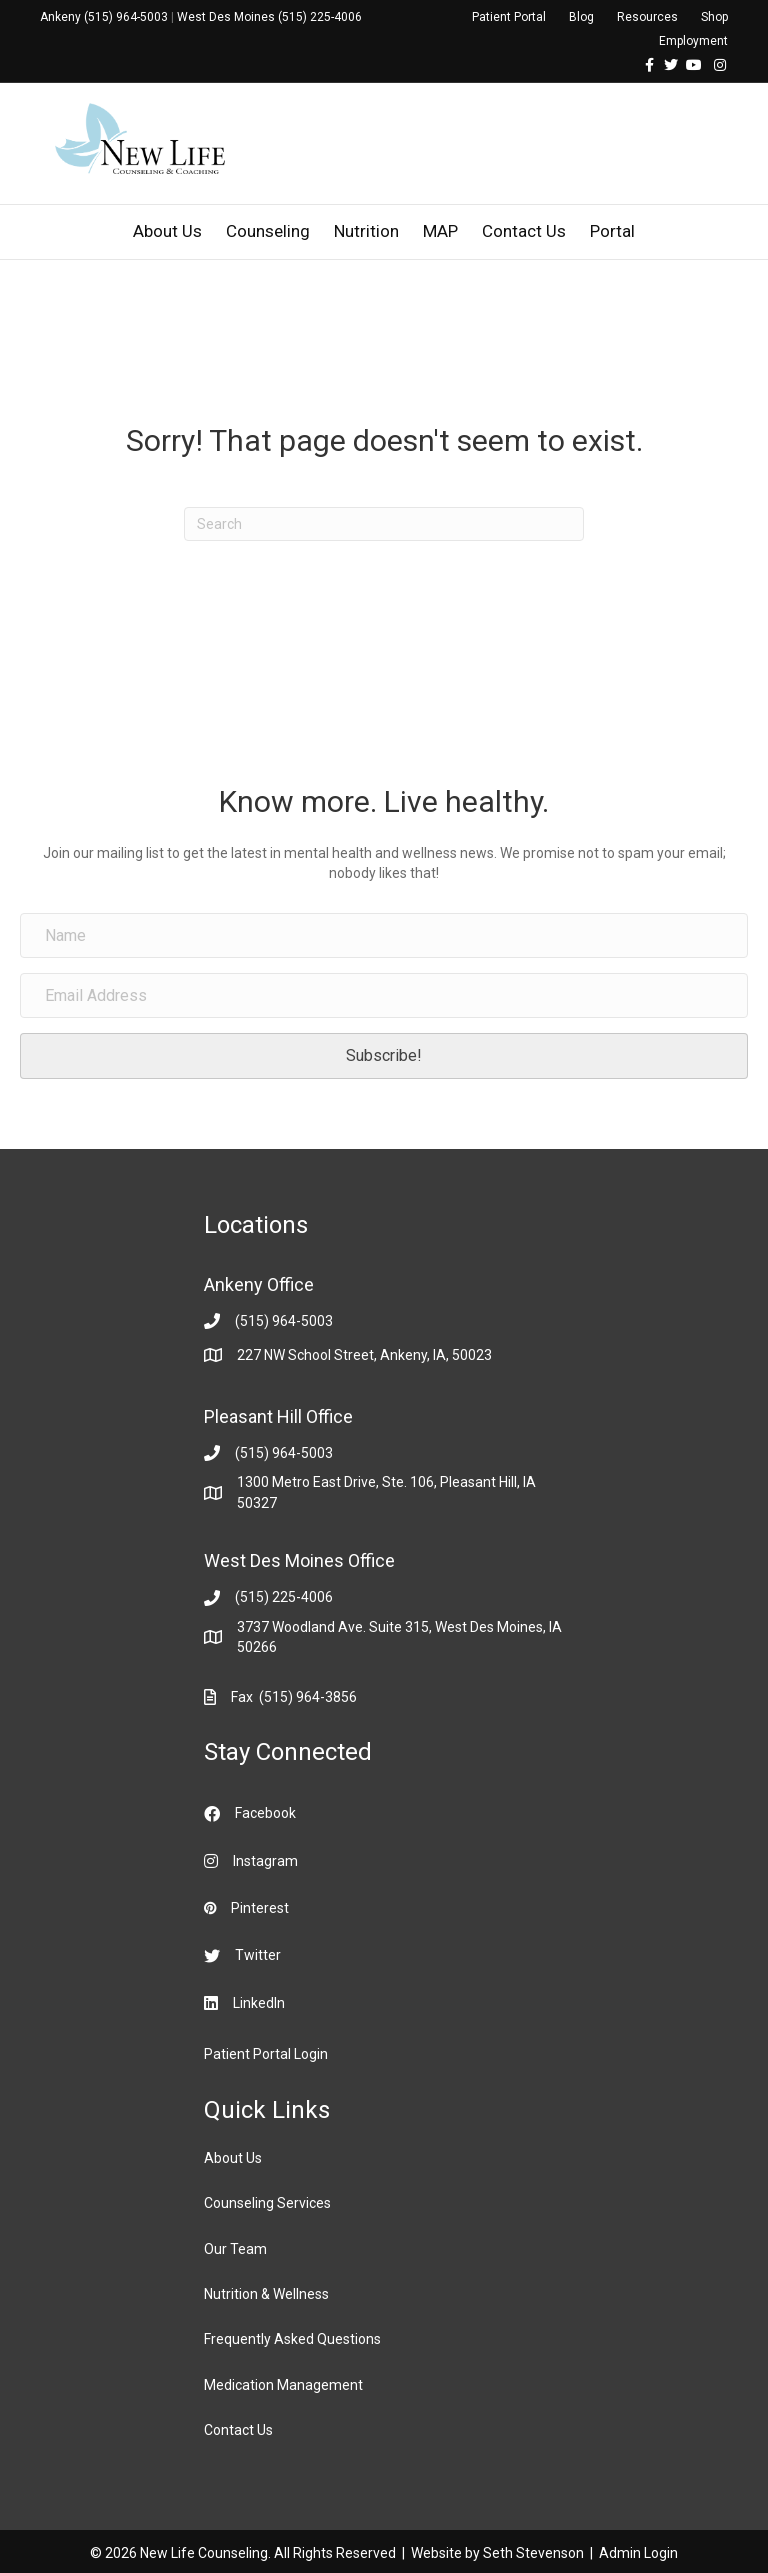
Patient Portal (509, 17)
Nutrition (366, 231)
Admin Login (638, 2553)
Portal (612, 231)
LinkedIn (259, 2003)
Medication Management (283, 2385)
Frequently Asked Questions (292, 2339)
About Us (167, 231)
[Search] (384, 524)
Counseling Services (267, 2203)
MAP (440, 231)
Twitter (258, 1955)
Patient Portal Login (266, 2054)
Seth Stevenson (533, 2553)
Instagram (265, 1861)
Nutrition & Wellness (266, 2294)
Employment (693, 41)
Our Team (235, 2249)
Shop (714, 17)
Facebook (265, 1813)
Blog (581, 17)
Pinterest (260, 1908)
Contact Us (524, 231)
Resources (647, 17)
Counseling (268, 231)
